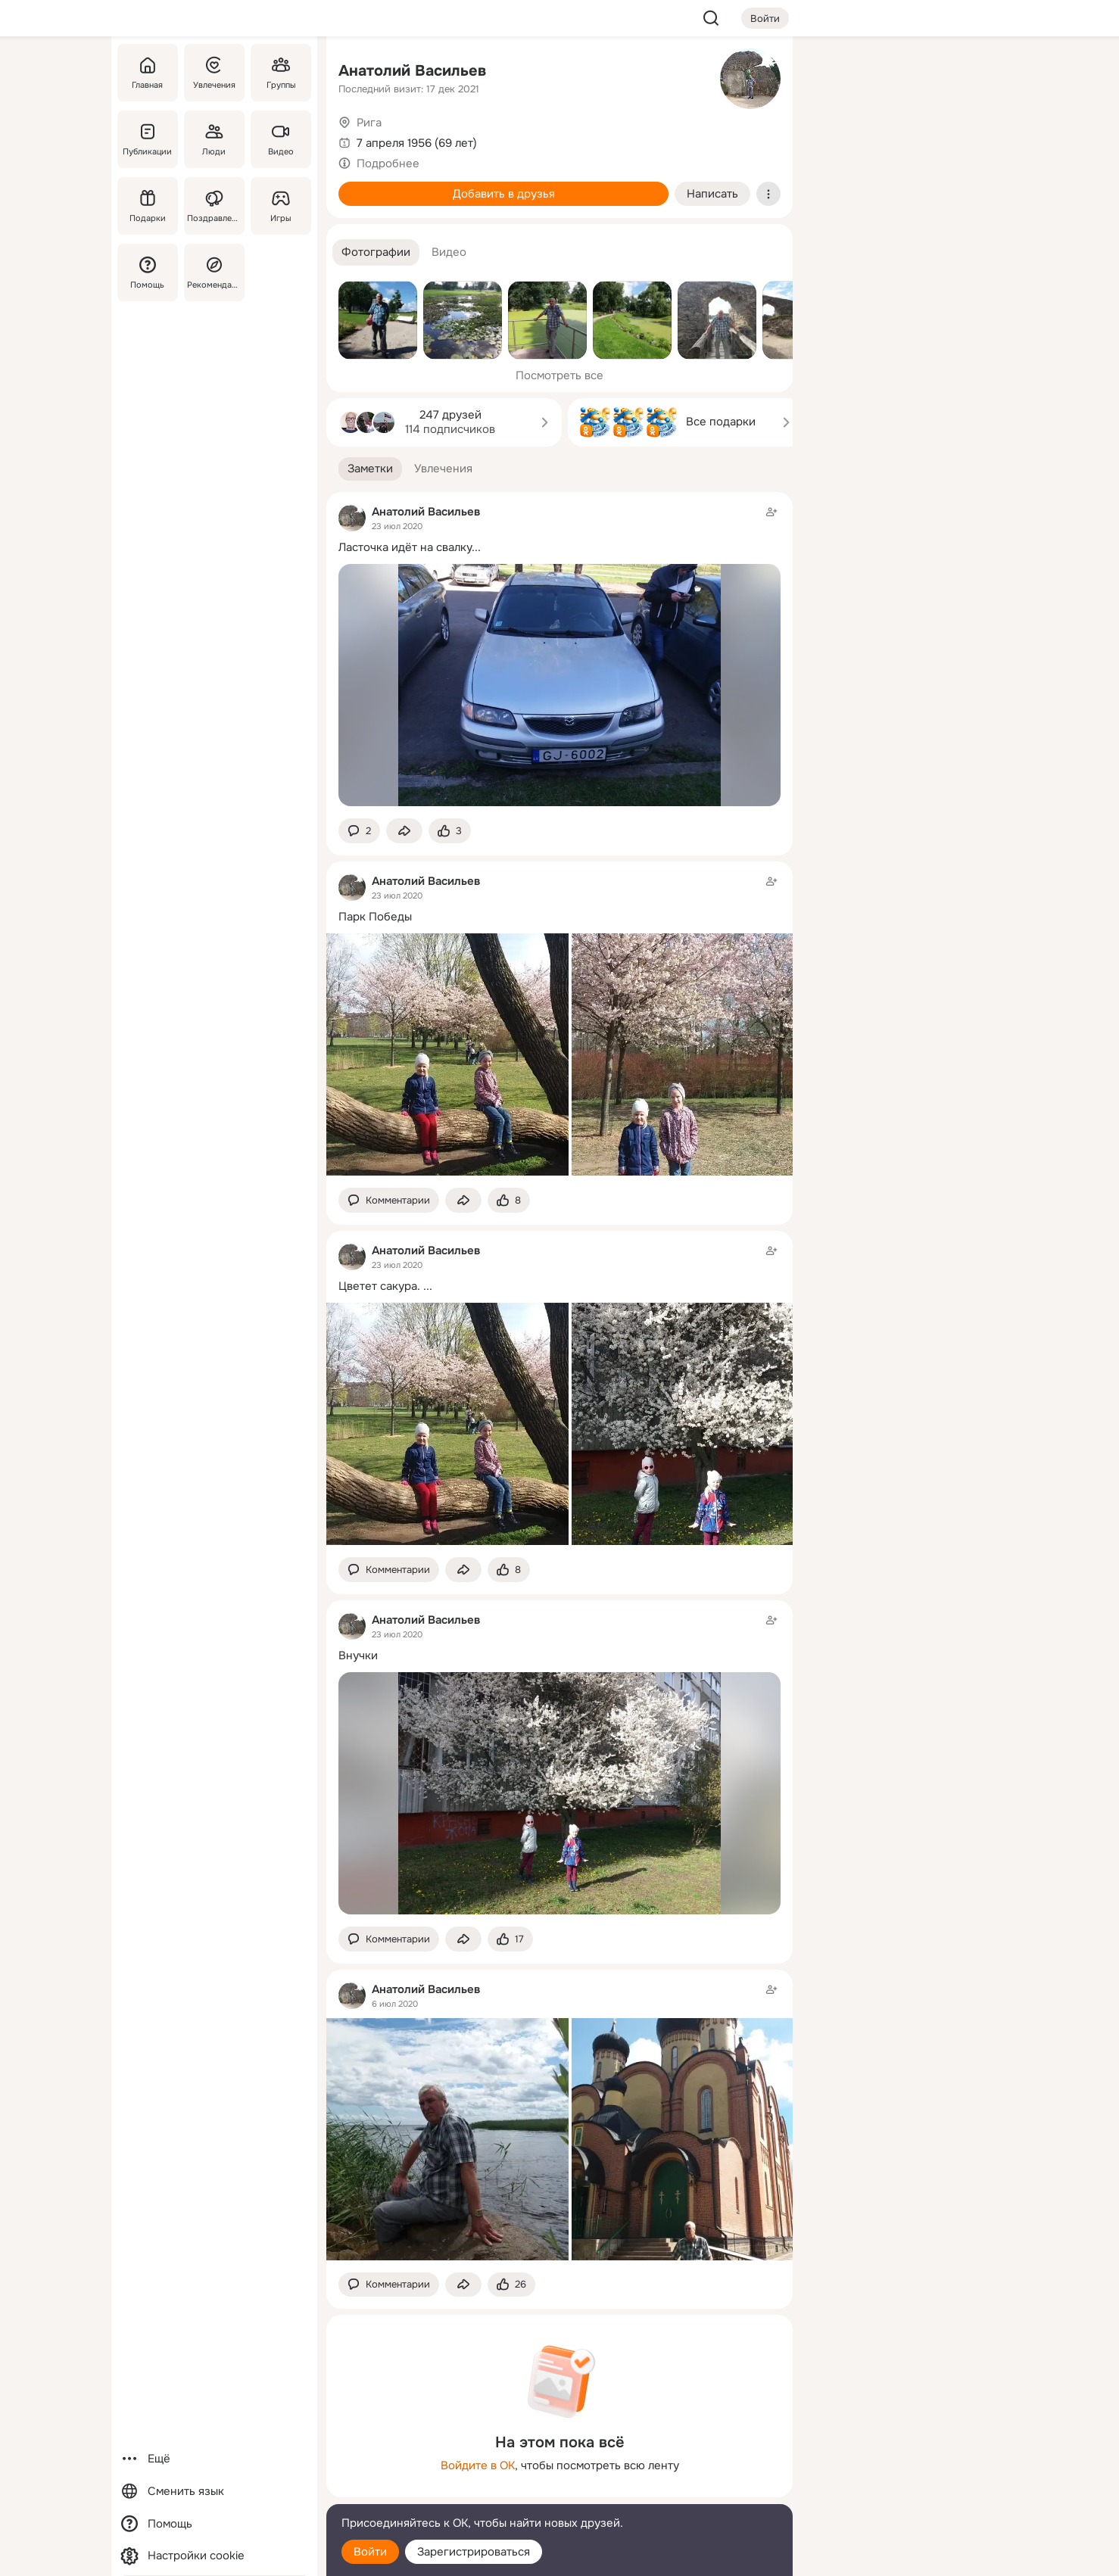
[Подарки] (147, 206)
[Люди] (214, 139)
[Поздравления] (214, 206)
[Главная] (147, 72)
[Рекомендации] (214, 272)
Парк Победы (375, 916)
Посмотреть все (559, 375)
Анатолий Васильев (412, 70)
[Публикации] (147, 139)
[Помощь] (147, 272)
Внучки (358, 1655)
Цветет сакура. (379, 1286)
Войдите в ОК (478, 2465)
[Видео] (281, 139)
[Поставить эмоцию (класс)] (450, 830)
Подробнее (388, 163)
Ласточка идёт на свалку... (409, 547)
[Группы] (281, 72)
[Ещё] (214, 2459)
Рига (369, 122)
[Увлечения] (214, 72)
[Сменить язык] (214, 2491)
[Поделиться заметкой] (404, 830)
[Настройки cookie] (214, 2556)
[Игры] (281, 206)
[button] (375, 252)
